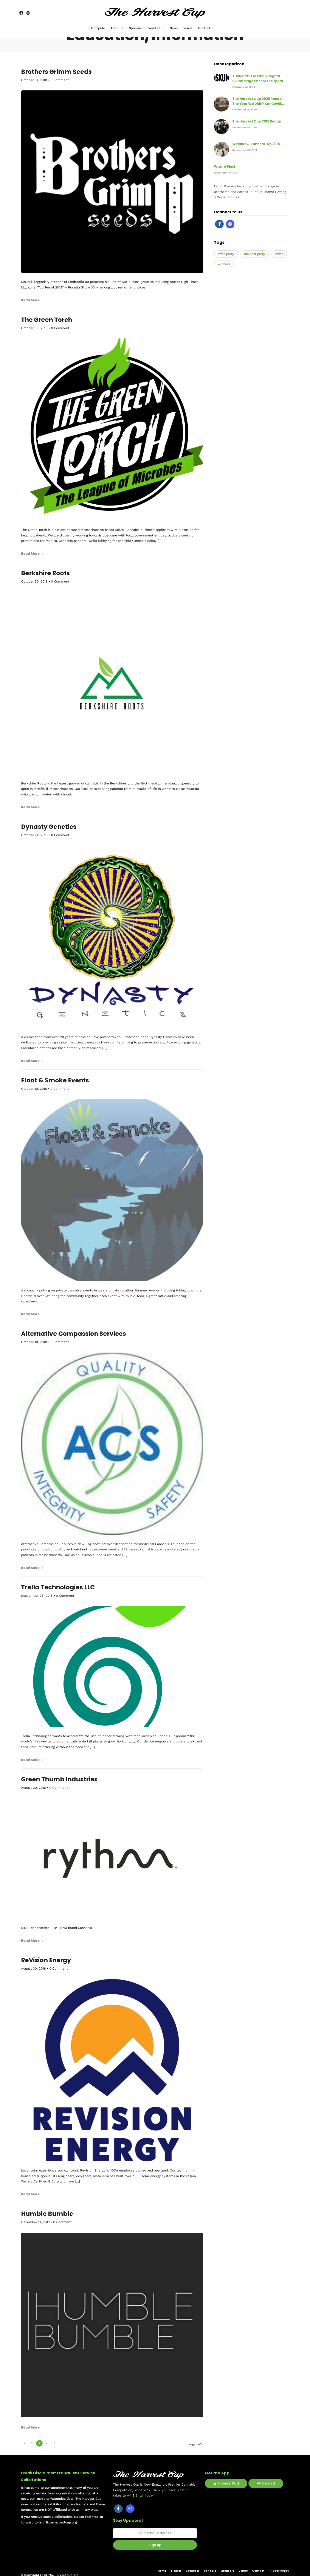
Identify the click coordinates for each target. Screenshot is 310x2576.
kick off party (254, 266)
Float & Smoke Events (55, 1092)
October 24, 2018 (34, 847)
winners (224, 276)
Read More (32, 312)
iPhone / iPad (226, 2495)
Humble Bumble (47, 2225)
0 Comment (59, 92)
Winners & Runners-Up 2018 (256, 155)
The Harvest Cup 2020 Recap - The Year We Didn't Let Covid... (258, 113)
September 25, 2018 (37, 1607)
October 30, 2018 (34, 340)
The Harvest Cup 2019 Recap (256, 133)
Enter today (144, 2507)
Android (266, 2495)
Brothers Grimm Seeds (56, 83)
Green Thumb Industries (59, 1791)
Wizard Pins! (224, 178)
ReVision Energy (46, 1972)
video (279, 266)
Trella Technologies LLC (58, 1599)
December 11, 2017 (35, 2234)
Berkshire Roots (45, 585)
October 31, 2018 (34, 92)
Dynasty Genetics (48, 838)
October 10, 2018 (34, 1100)
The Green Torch (46, 331)
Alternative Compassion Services (73, 1345)
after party (226, 266)
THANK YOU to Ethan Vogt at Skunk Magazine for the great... (259, 90)
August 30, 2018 (33, 1799)
